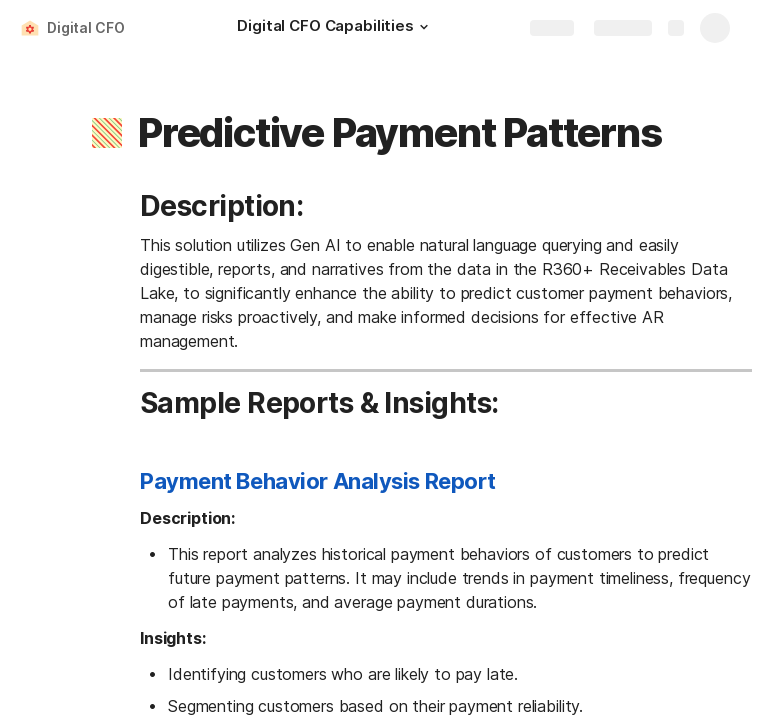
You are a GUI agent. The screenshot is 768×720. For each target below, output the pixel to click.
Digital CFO (85, 27)
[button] (424, 27)
